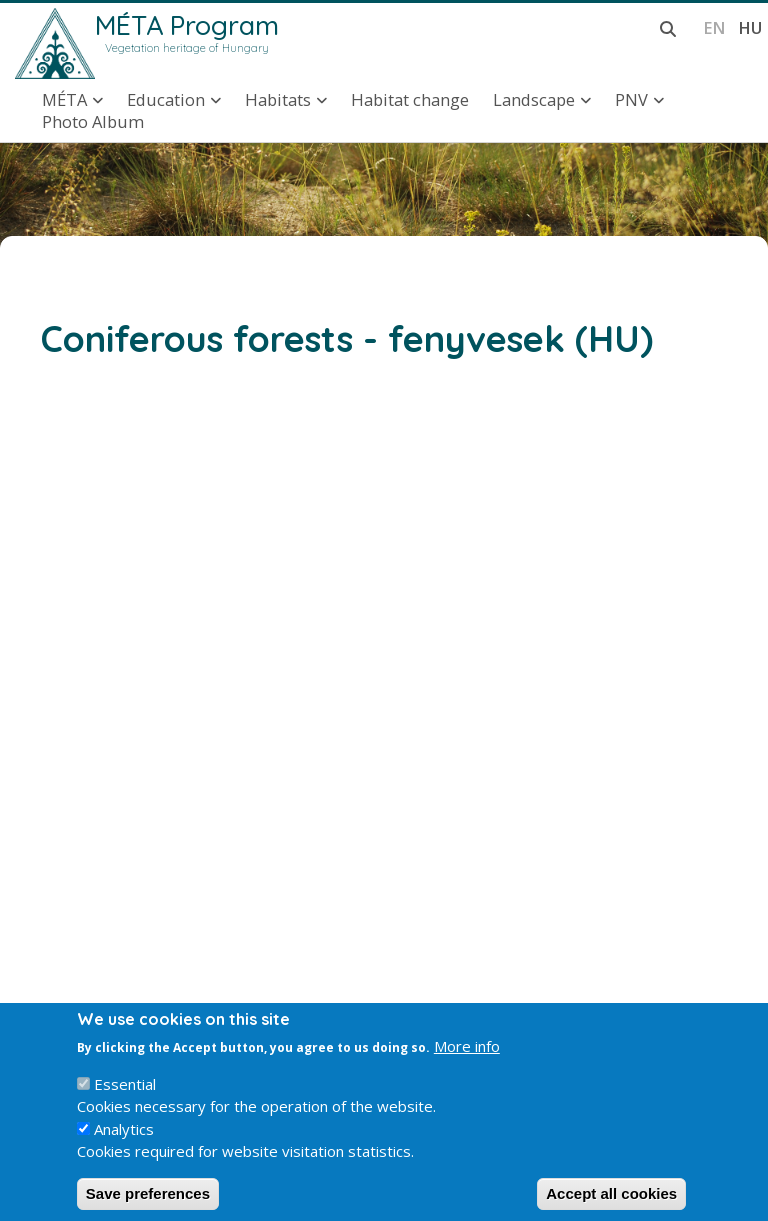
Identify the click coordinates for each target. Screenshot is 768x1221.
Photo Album (93, 122)
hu (750, 27)
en (714, 27)
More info (467, 1061)
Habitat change (410, 100)
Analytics (124, 1144)
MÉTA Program (187, 25)
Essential (125, 1099)
